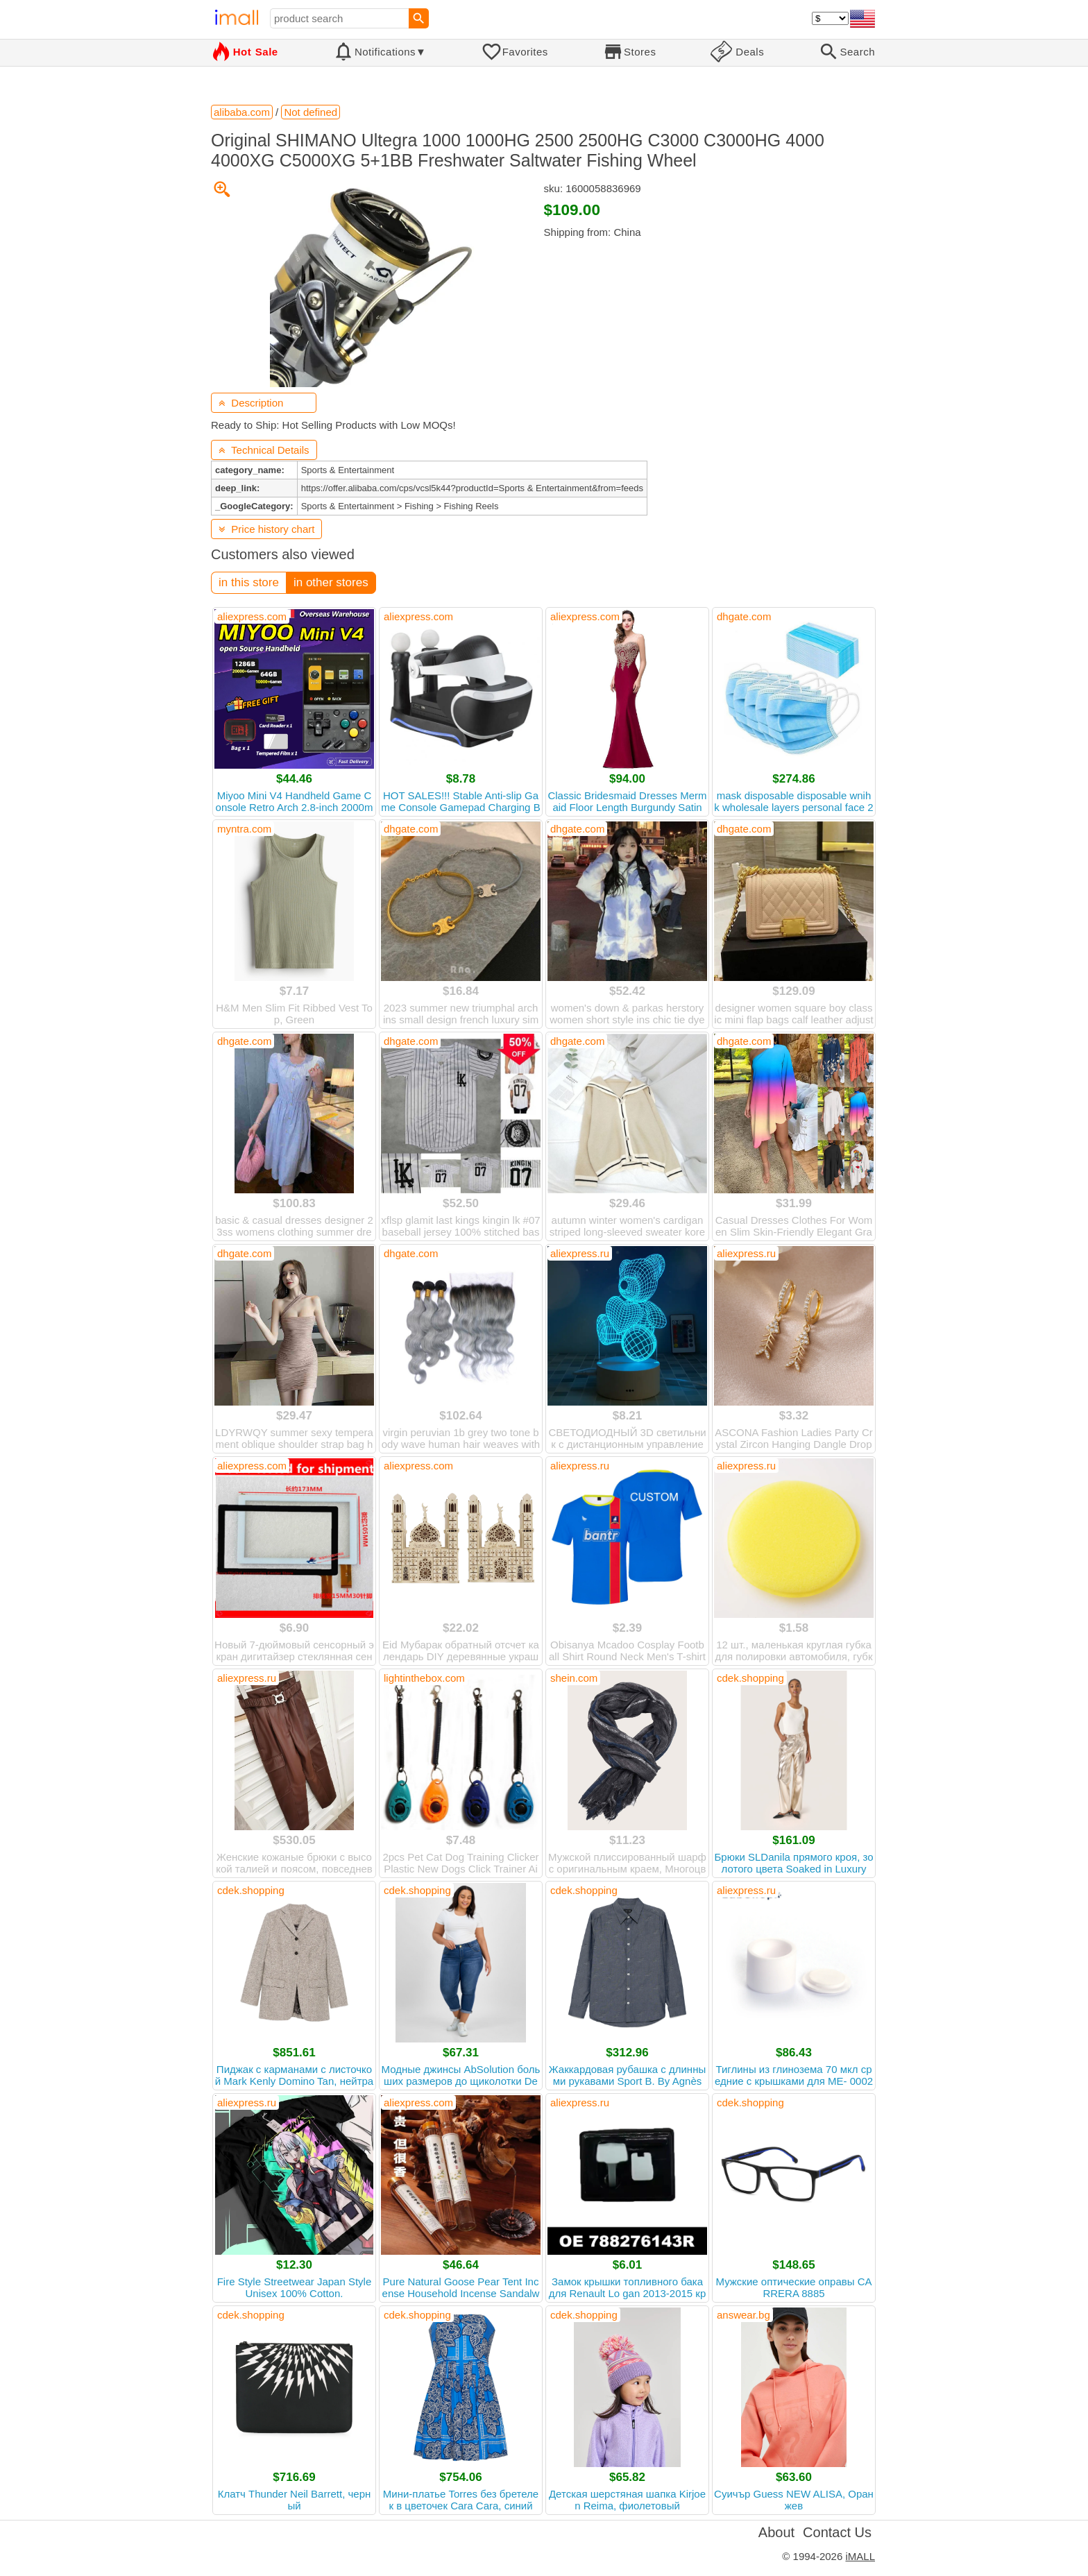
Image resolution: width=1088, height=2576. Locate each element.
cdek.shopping (750, 1678)
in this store (249, 582)
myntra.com (244, 829)
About (776, 2532)
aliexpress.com (252, 616)
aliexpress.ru (579, 1253)
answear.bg (743, 2315)
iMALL (860, 2556)
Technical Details (264, 450)
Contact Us (837, 2532)
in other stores (331, 582)
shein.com (573, 1678)
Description (251, 403)
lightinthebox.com (424, 1678)
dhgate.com (744, 616)
